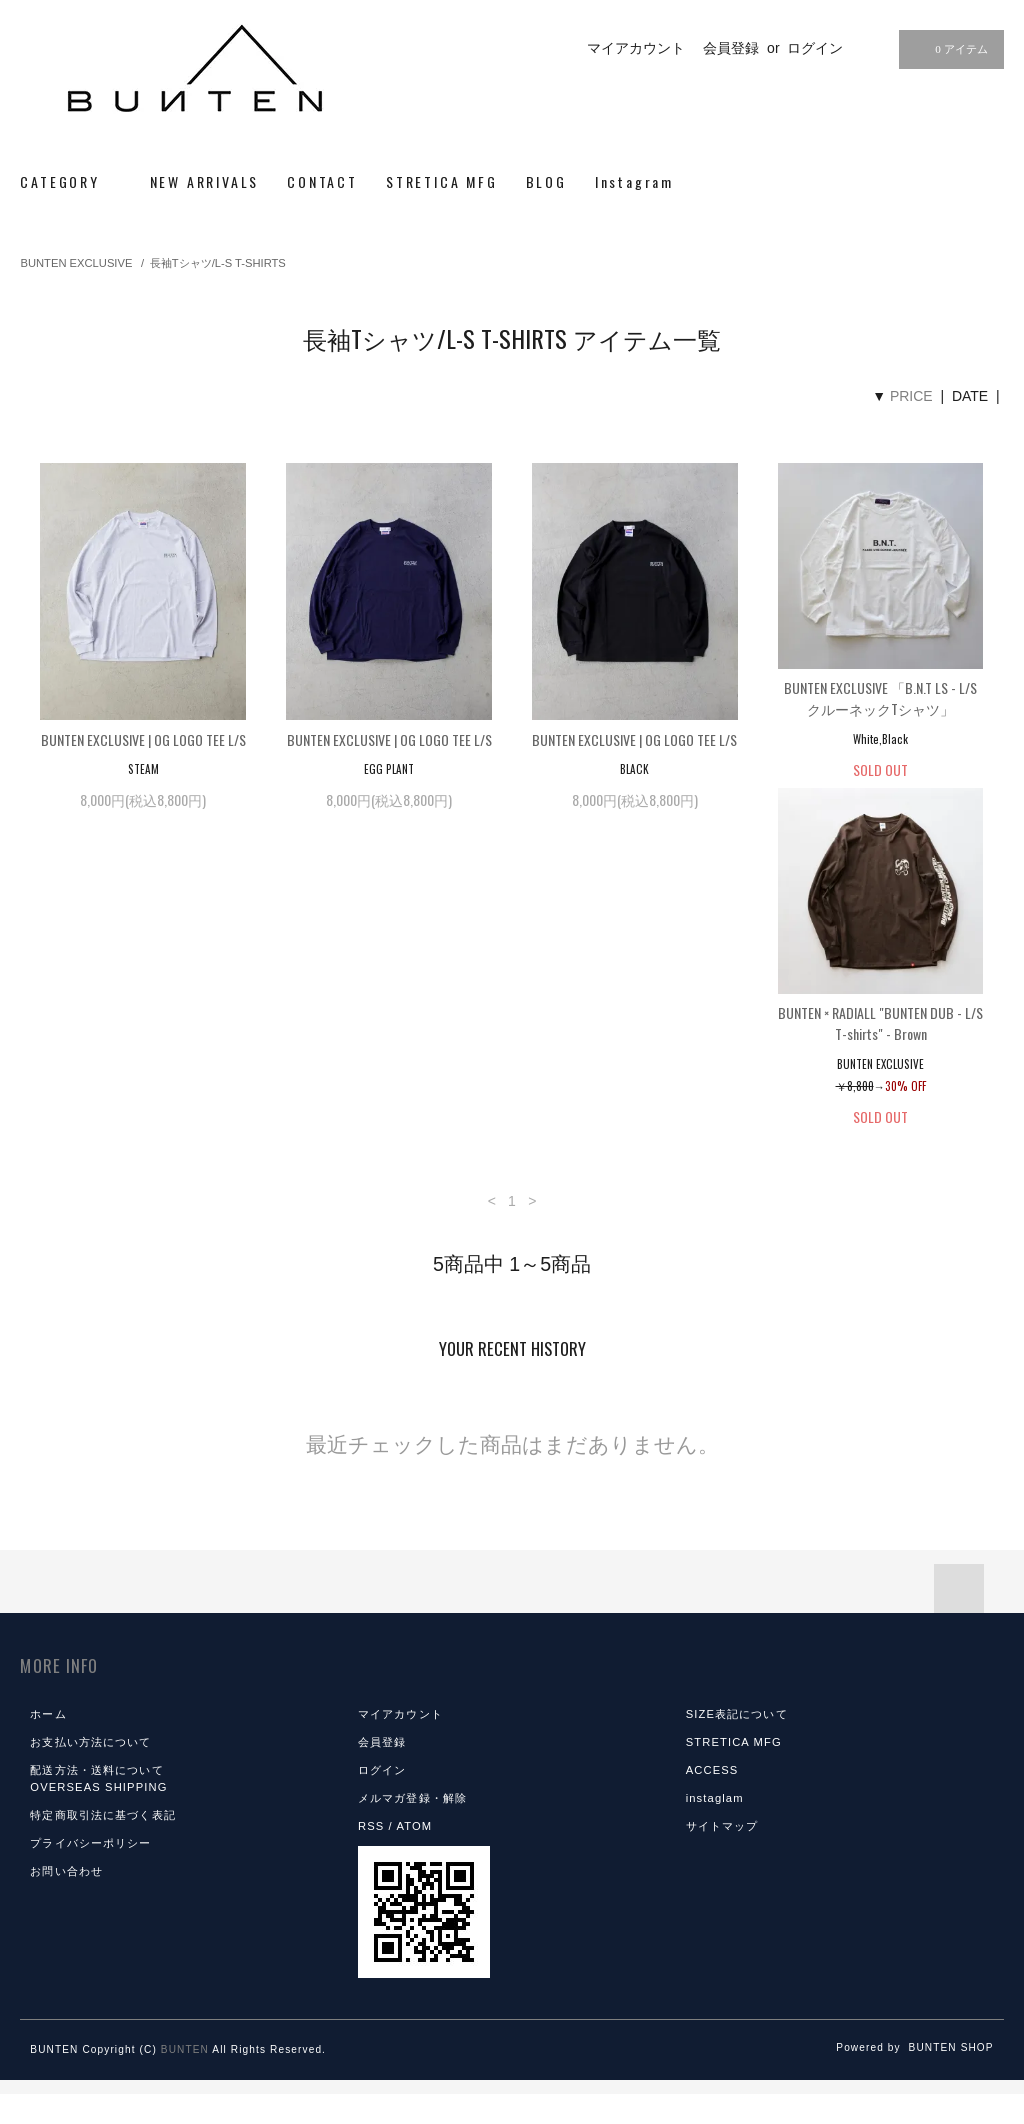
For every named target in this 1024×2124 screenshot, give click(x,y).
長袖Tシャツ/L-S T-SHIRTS (218, 263)
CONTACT (322, 181)
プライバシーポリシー (90, 1873)
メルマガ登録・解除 (412, 1828)
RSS (371, 1856)
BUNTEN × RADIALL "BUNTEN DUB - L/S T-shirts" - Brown (143, 1053)
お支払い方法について (90, 1772)
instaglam (715, 1828)
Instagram (634, 181)
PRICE (911, 396)
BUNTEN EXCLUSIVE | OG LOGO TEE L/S (143, 739)
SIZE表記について (737, 1744)
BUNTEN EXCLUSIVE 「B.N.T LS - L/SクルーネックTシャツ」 (880, 698)
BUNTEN (185, 2079)
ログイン (815, 48)
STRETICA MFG (442, 181)
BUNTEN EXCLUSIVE (76, 263)
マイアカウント (636, 48)
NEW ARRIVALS (205, 181)
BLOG (546, 181)
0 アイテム (949, 49)
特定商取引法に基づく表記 (102, 1845)
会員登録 (731, 48)
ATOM (414, 1856)
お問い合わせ (66, 1901)
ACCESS (712, 1800)
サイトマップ (722, 1856)
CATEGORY (70, 181)
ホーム (48, 1744)
